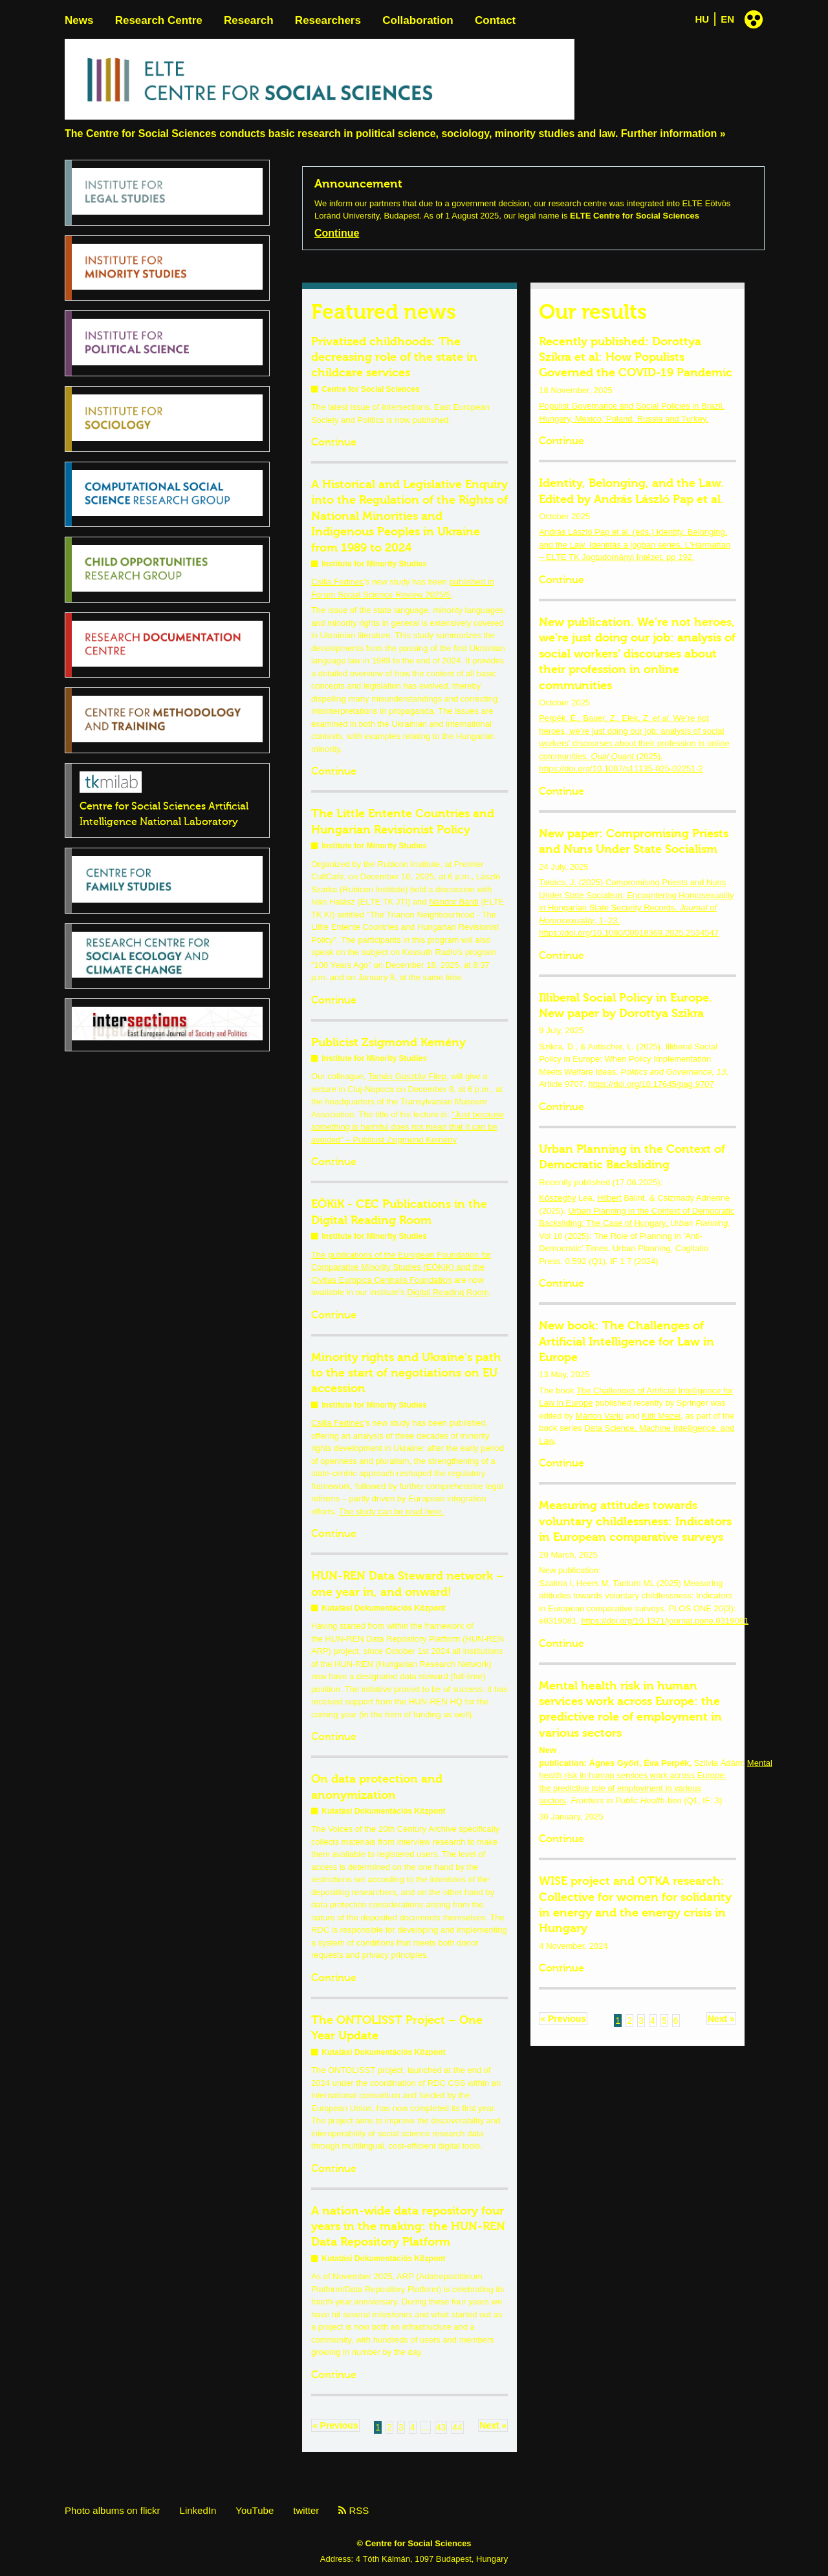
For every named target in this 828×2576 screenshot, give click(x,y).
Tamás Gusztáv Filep (407, 1076)
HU (702, 19)
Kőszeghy (557, 1198)
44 (457, 2427)
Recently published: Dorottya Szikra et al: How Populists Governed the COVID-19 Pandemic (635, 357)
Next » (493, 2425)
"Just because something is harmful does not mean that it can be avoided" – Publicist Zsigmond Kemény (407, 1127)
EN (727, 19)
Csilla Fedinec (337, 581)
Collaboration (417, 20)
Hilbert (609, 1198)
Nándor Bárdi (454, 902)
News (79, 20)
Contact (495, 20)
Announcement (358, 184)
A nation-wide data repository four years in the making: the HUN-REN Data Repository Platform (408, 2226)
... (426, 2427)
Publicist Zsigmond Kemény (388, 1042)
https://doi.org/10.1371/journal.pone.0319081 (664, 1621)
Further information (669, 133)
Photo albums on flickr (112, 2510)
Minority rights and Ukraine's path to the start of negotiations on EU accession (406, 1373)
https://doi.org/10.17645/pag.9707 (651, 1084)
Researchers (328, 20)
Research (249, 20)
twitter (306, 2510)
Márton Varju (599, 1416)
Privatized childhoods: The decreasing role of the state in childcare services (394, 357)
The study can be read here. (391, 1511)
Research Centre (158, 20)
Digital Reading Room (447, 1292)
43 (441, 2427)
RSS (353, 2510)
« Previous (335, 2425)
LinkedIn (198, 2510)
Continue (336, 233)
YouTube (254, 2510)
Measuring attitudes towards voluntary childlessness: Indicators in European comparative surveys (635, 1521)
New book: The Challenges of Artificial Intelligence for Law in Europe (626, 1341)
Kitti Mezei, (662, 1416)
